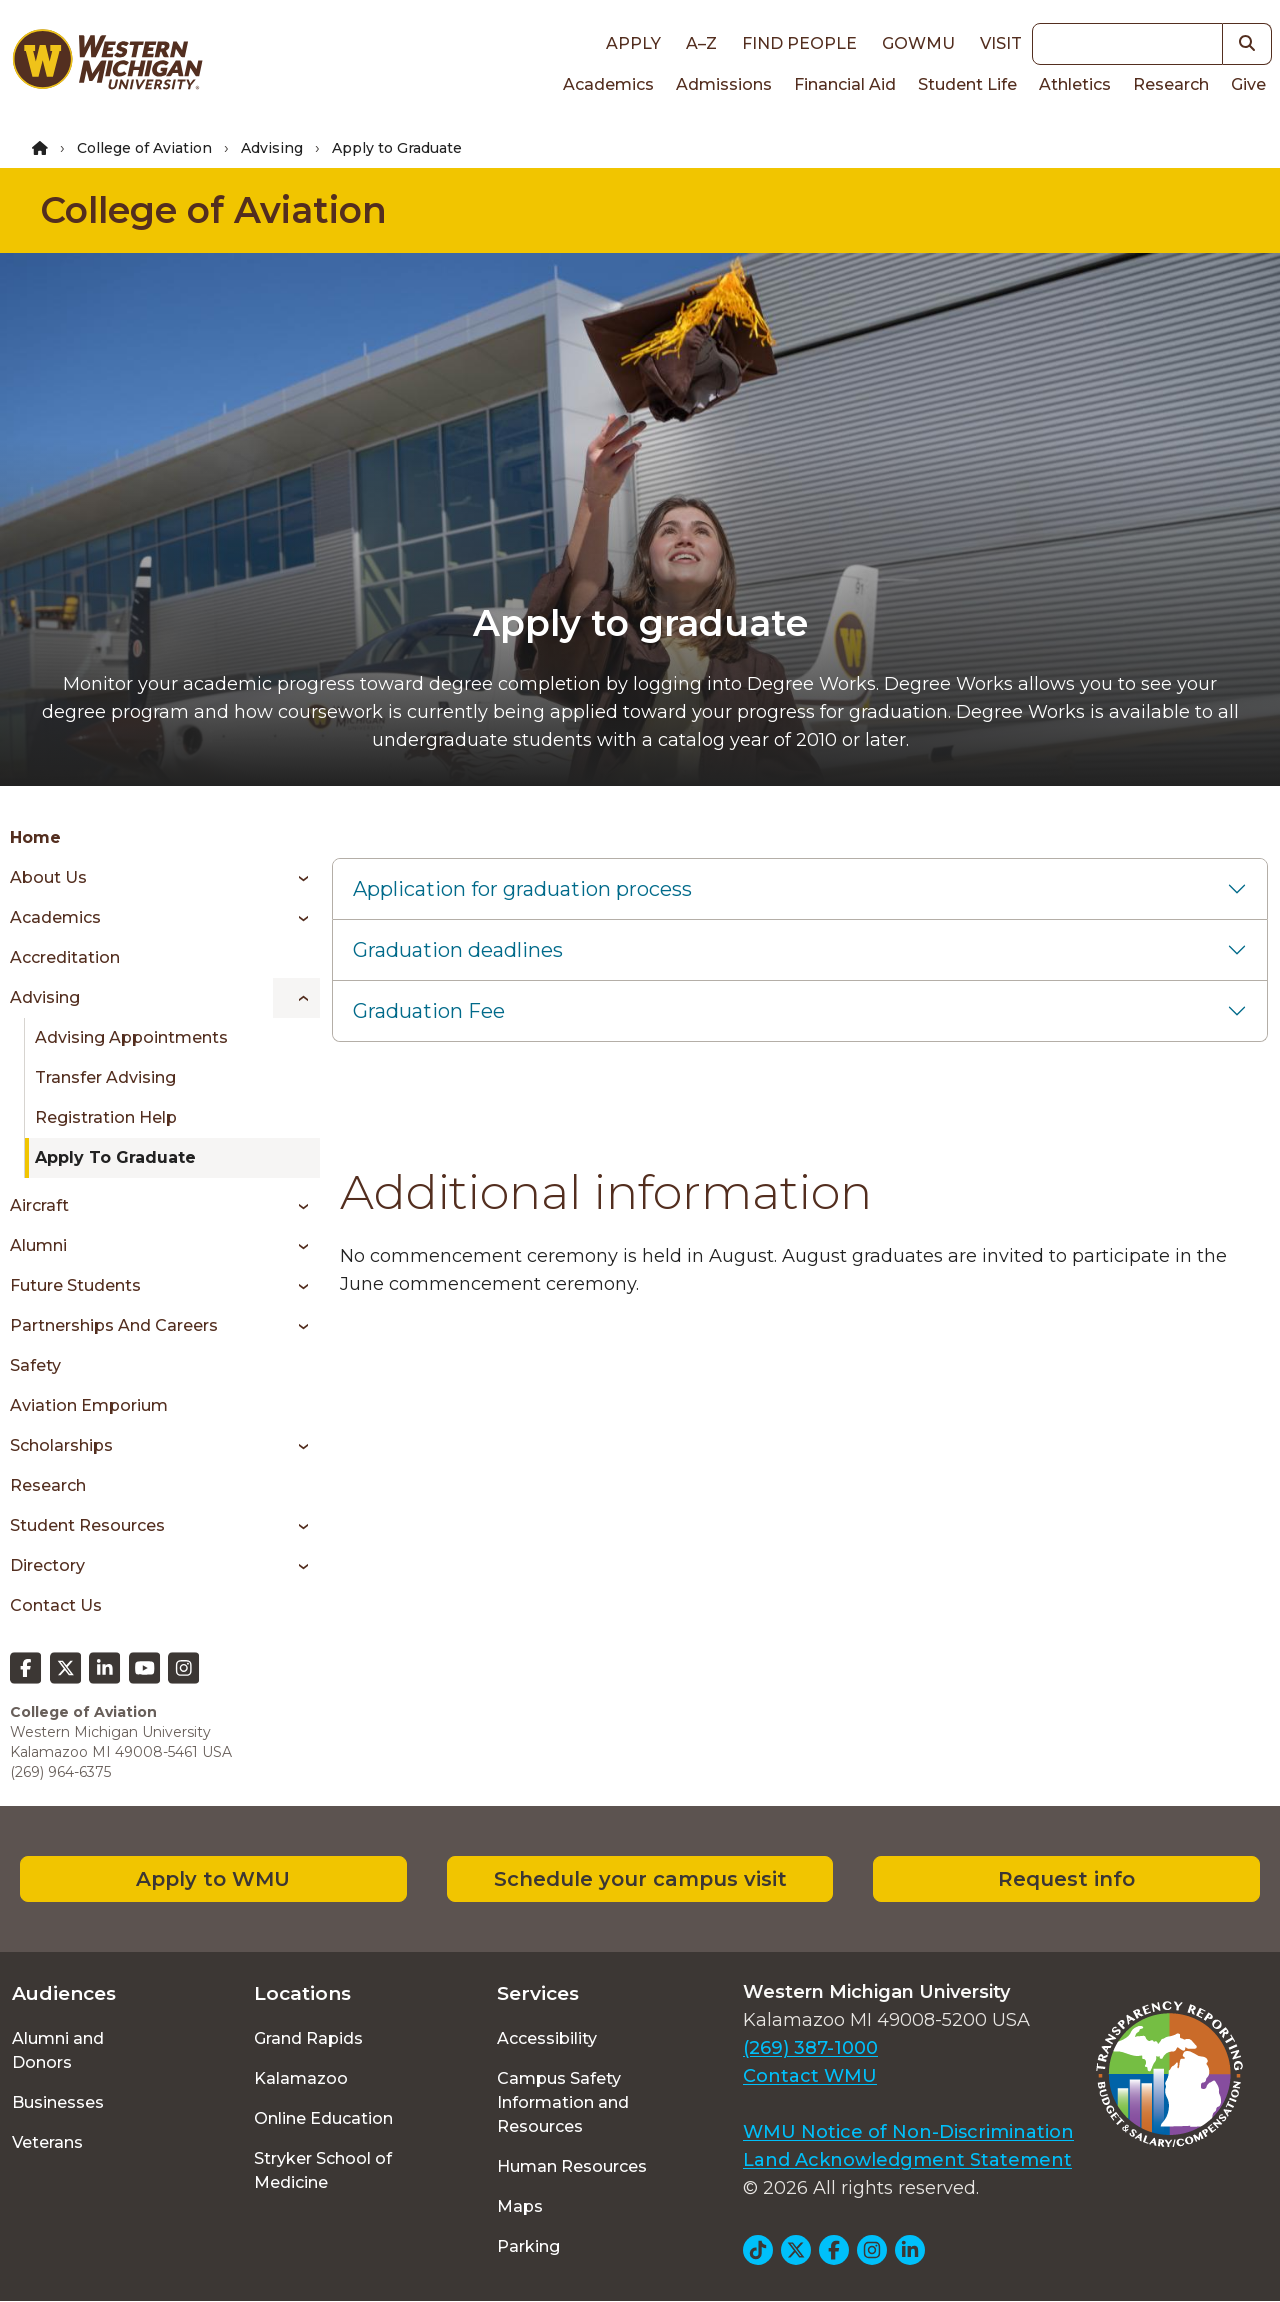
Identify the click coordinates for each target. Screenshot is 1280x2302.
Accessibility (547, 2038)
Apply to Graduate (115, 1157)
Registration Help (106, 1117)
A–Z (701, 43)
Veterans (47, 2142)
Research (1171, 84)
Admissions (724, 84)
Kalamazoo (301, 2078)
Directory (47, 1565)
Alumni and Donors (58, 2050)
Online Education (323, 2118)
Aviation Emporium (89, 1405)
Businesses (58, 2102)
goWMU (918, 43)
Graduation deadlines (458, 950)
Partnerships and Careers (114, 1325)
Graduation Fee (429, 1011)
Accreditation (65, 957)
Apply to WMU (213, 1879)
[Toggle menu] (296, 878)
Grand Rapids (308, 2038)
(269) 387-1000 (810, 2048)
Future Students (75, 1285)
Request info (1066, 1879)
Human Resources (572, 2166)
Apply (633, 43)
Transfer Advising (105, 1077)
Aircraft (39, 1205)
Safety (35, 1365)
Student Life (967, 84)
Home (35, 837)
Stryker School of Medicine (323, 2170)
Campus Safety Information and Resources (563, 2102)
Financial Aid (845, 84)
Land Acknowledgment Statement (907, 2160)
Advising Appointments (131, 1037)
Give (1248, 84)
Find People (799, 43)
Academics (608, 84)
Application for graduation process (522, 889)
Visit (1001, 43)
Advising (272, 148)
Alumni (38, 1245)
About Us (48, 877)
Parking (528, 2246)
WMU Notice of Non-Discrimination (908, 2132)
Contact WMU (810, 2076)
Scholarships (61, 1445)
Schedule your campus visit (640, 1879)
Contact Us (56, 1605)
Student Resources (87, 1525)
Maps (520, 2206)
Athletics (1075, 84)
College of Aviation (144, 148)
